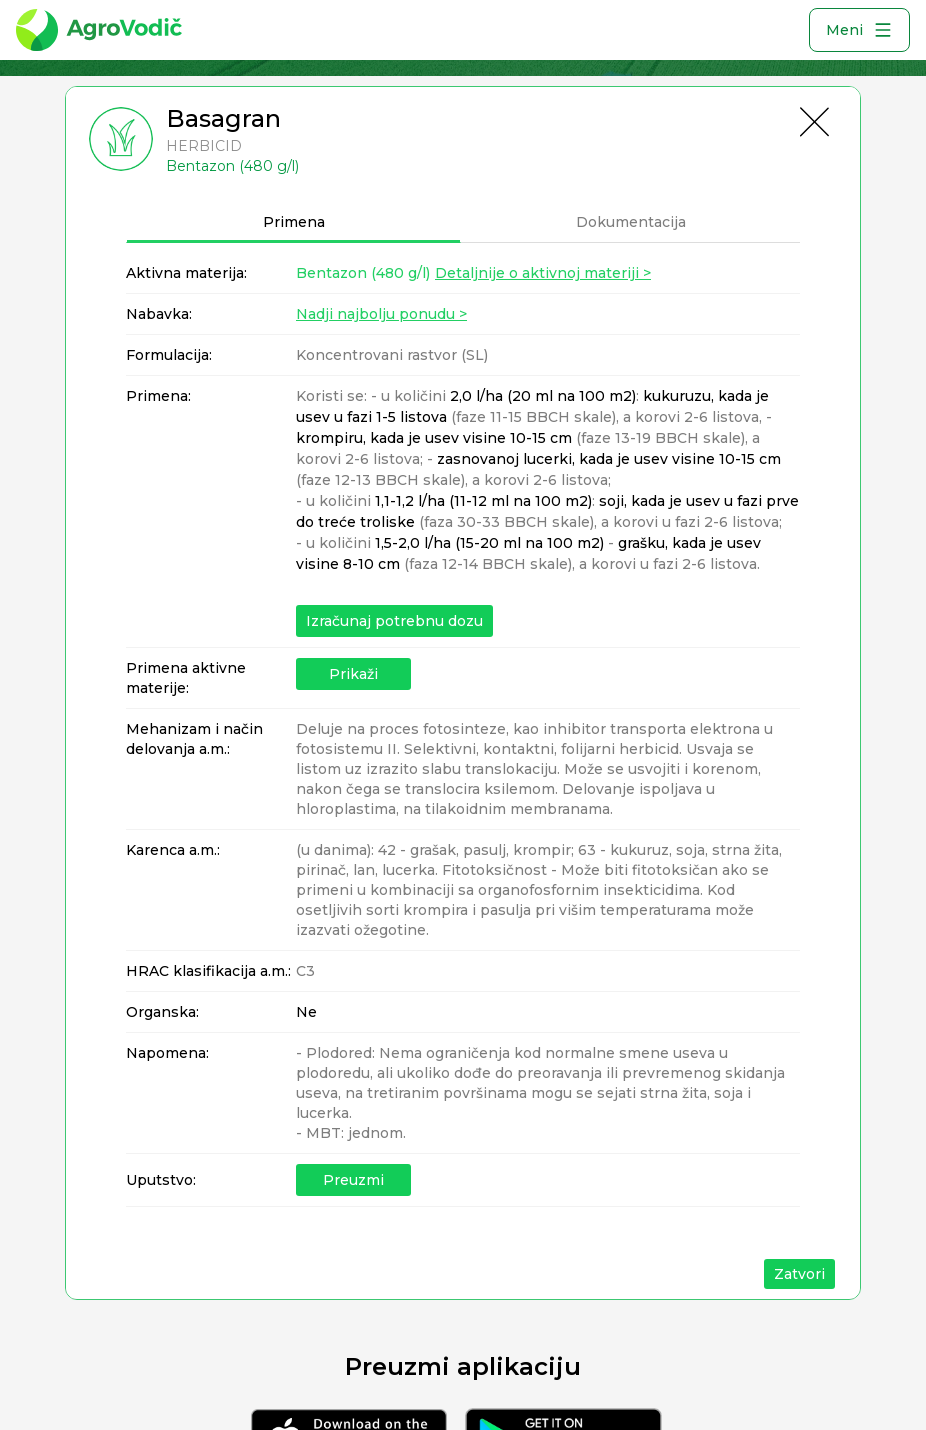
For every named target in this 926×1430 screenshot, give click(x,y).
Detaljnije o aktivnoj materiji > (543, 273)
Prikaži (353, 674)
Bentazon (363, 273)
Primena (294, 222)
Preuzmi (353, 1180)
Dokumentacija (631, 222)
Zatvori (799, 1274)
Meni (859, 30)
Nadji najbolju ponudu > (381, 314)
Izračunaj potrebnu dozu (394, 621)
